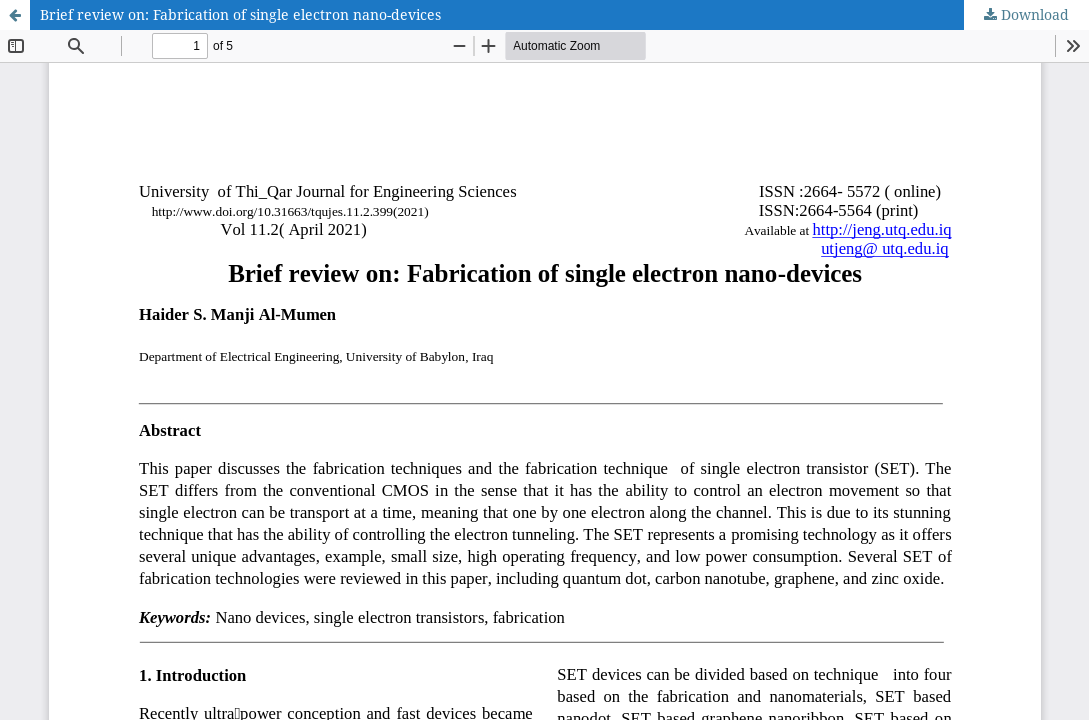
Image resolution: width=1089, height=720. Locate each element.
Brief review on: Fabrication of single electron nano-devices (240, 14)
